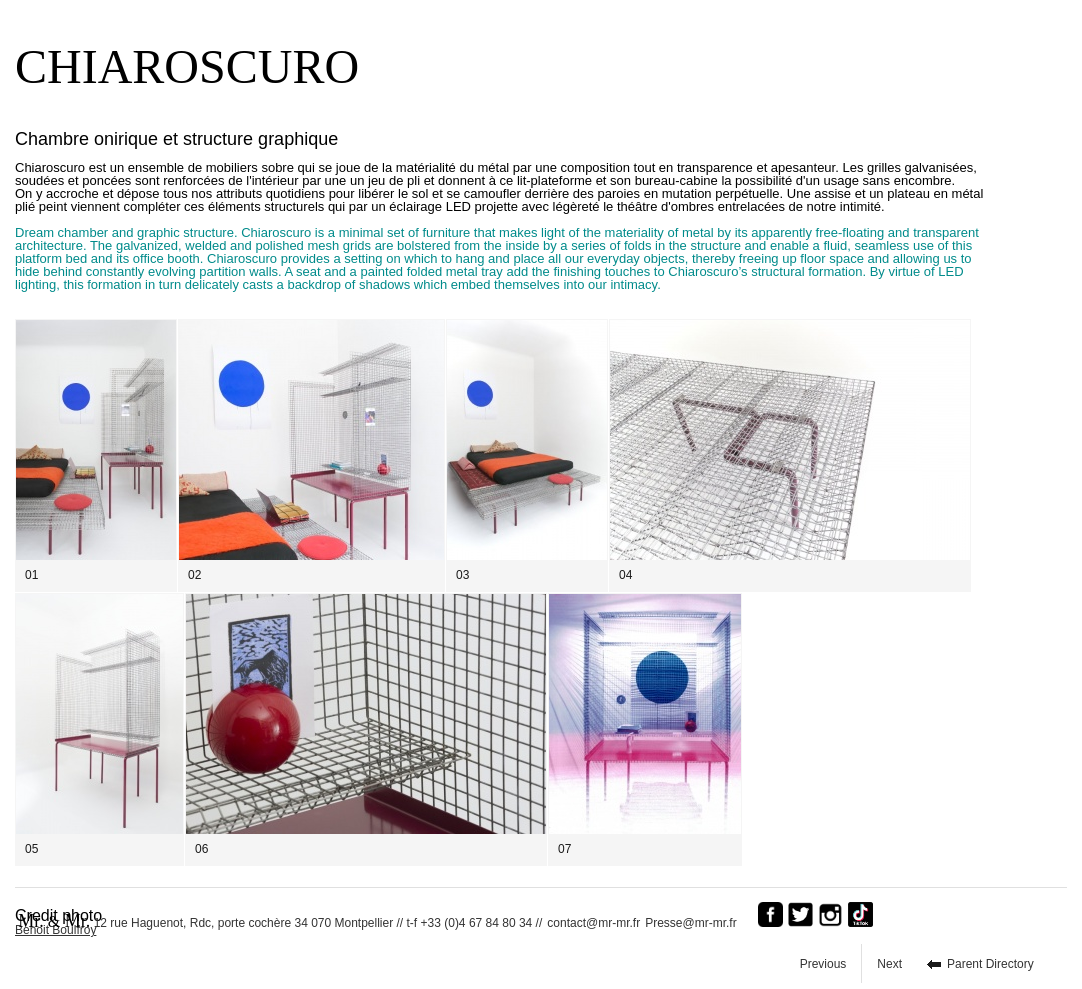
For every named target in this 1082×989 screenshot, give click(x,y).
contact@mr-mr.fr (593, 923)
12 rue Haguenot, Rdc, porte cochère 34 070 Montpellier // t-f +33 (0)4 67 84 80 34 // (280, 921)
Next (889, 964)
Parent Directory (990, 964)
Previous (823, 964)
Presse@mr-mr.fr (696, 923)
